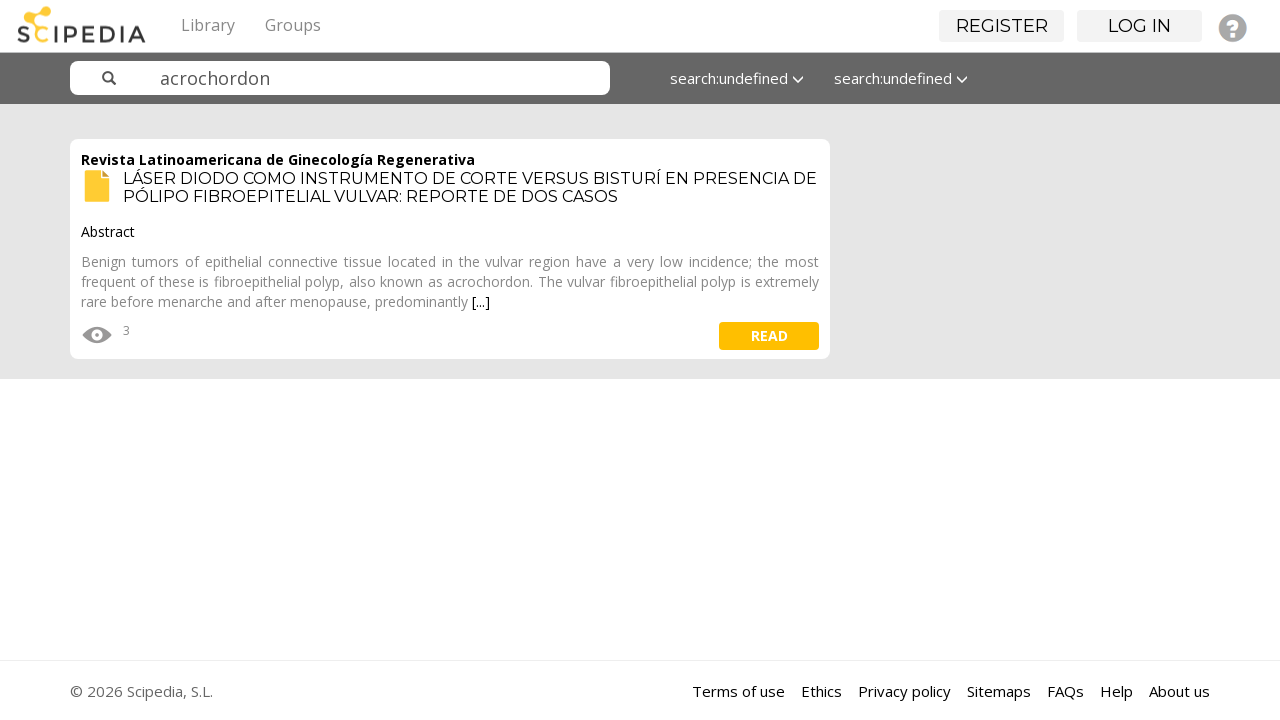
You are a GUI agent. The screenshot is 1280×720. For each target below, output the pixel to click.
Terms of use (738, 691)
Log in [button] (1139, 26)
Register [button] (1002, 26)
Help (1116, 691)
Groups (293, 25)
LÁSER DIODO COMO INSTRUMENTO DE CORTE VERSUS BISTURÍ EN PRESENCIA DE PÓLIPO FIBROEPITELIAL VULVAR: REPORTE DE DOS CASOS (470, 187)
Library (208, 25)
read (769, 335)
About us (1179, 691)
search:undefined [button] (737, 78)
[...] (481, 301)
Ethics (821, 691)
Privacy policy (904, 691)
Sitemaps (999, 691)
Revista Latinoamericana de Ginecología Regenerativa (278, 159)
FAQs (1065, 691)
